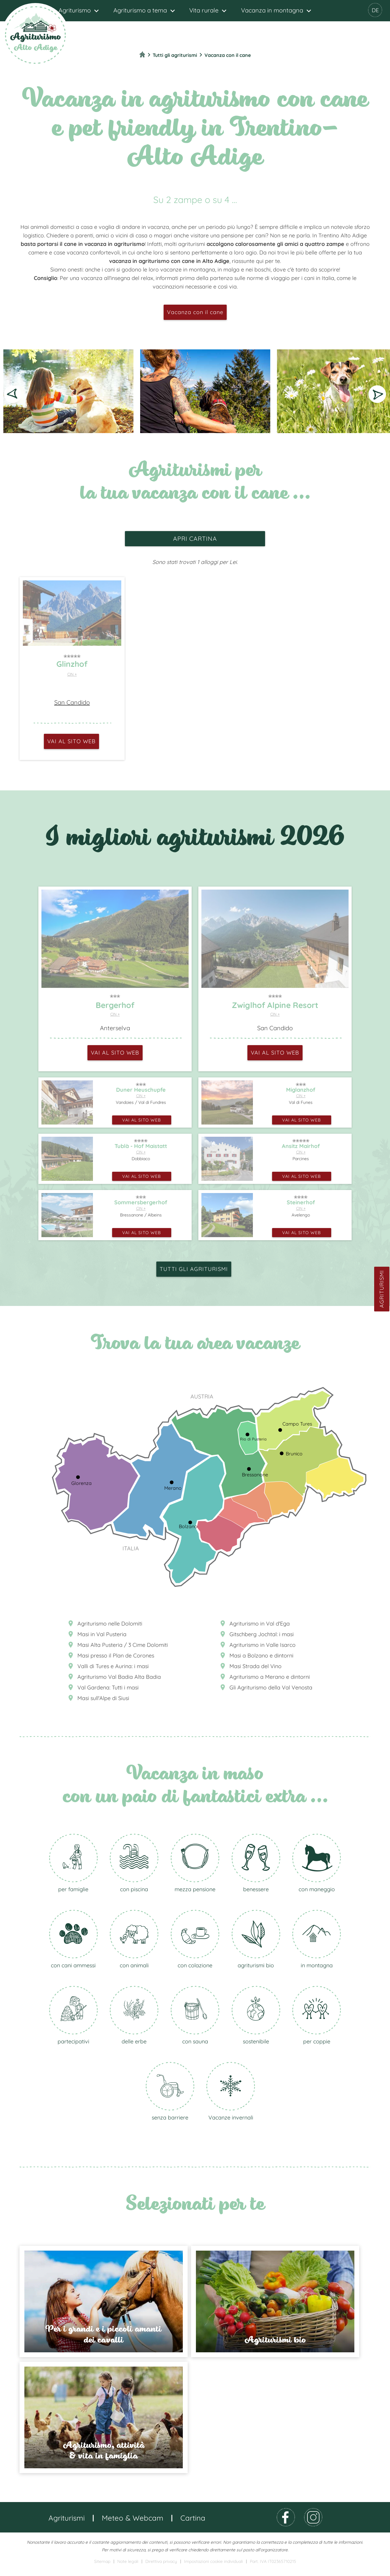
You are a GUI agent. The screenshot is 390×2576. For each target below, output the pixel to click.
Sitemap (102, 2568)
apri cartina (195, 538)
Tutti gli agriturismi (194, 1268)
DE (375, 10)
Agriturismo (74, 10)
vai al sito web (71, 741)
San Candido (72, 702)
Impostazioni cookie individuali (213, 2568)
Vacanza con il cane (195, 312)
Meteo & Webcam (132, 2524)
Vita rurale (203, 10)
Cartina (192, 2524)
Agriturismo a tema (140, 10)
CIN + (72, 674)
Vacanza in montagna (272, 10)
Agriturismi (381, 1289)
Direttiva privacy (161, 2568)
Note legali (127, 2568)
